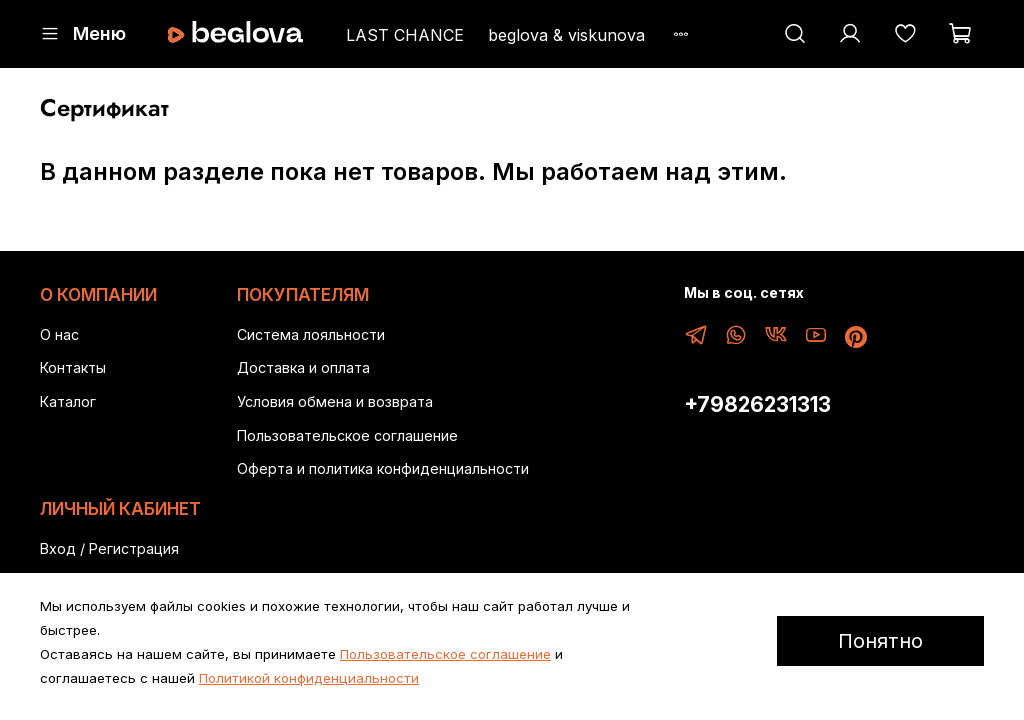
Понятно (880, 641)
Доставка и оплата (303, 367)
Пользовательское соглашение (347, 435)
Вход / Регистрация (109, 548)
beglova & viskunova (566, 35)
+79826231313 (757, 404)
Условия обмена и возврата (335, 401)
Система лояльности (311, 334)
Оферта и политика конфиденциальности (383, 468)
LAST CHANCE (405, 35)
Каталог (68, 401)
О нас (59, 334)
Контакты (73, 367)
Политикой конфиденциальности (309, 678)
